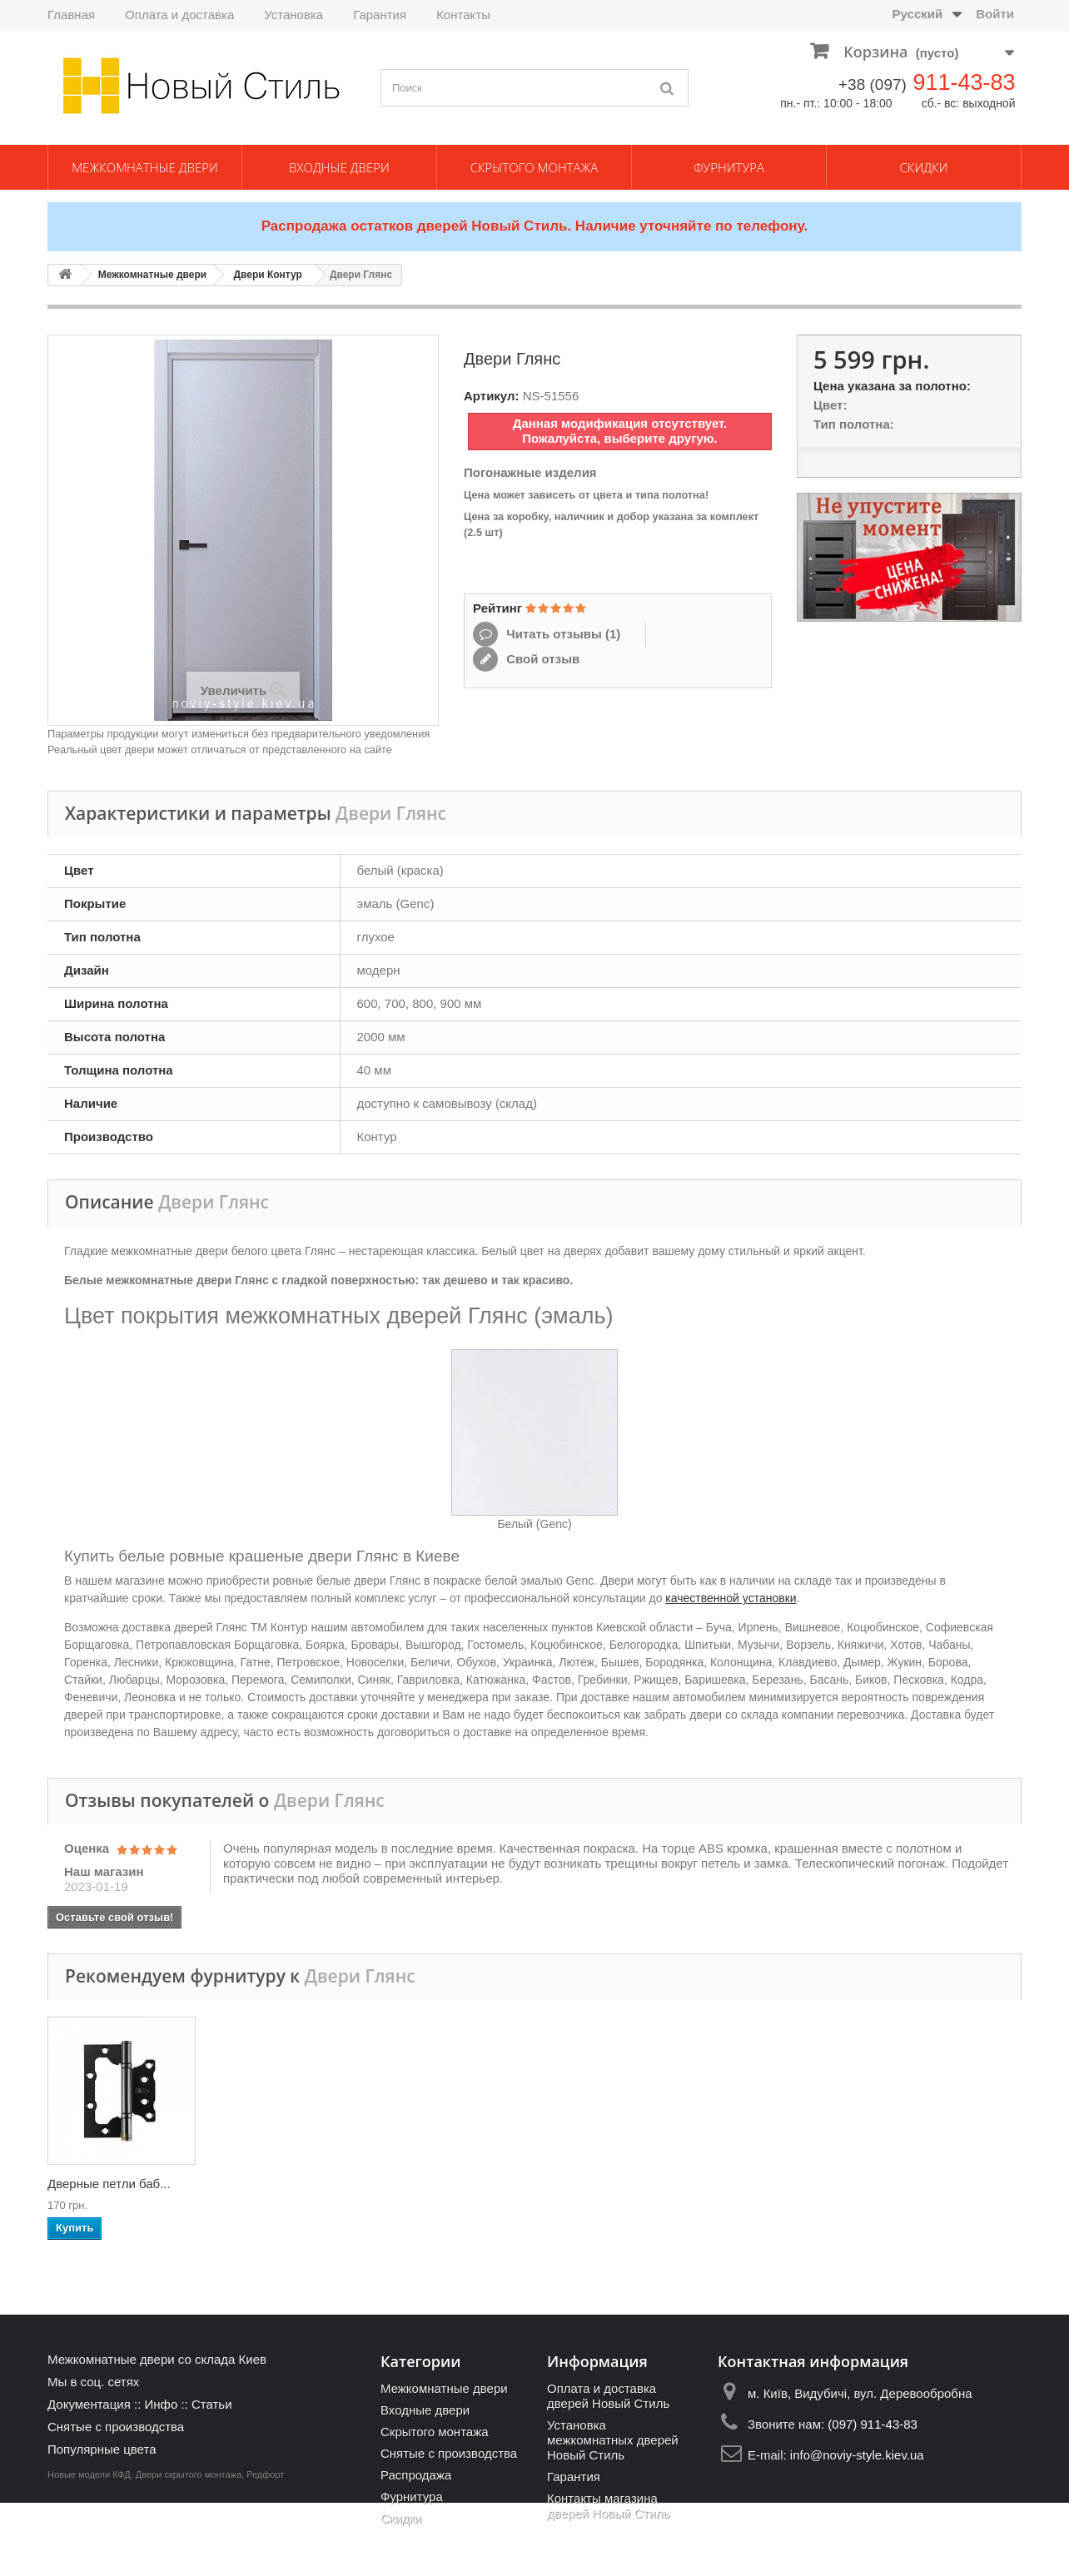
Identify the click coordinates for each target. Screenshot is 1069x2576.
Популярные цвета (102, 2449)
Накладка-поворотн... (439, 2183)
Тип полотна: (853, 424)
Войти (995, 14)
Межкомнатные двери (145, 167)
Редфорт (265, 2548)
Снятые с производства (115, 2427)
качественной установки (730, 1598)
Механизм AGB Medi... (606, 2183)
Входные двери (339, 167)
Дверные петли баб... (933, 2183)
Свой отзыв (541, 659)
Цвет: (830, 405)
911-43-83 (963, 82)
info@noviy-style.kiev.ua (857, 2455)
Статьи (211, 2404)
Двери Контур (267, 274)
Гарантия (379, 14)
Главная (71, 14)
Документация (89, 2404)
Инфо (160, 2404)
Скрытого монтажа (534, 167)
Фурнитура (729, 167)
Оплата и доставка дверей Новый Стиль (608, 2395)
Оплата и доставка (179, 14)
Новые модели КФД (89, 2548)
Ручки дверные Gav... (109, 2183)
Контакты (463, 14)
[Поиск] (668, 88)
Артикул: (492, 396)
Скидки (924, 167)
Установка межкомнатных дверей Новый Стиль (613, 2440)
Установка (293, 14)
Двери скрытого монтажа (188, 2548)
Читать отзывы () (561, 634)
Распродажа (415, 2475)
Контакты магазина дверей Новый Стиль (608, 2505)
